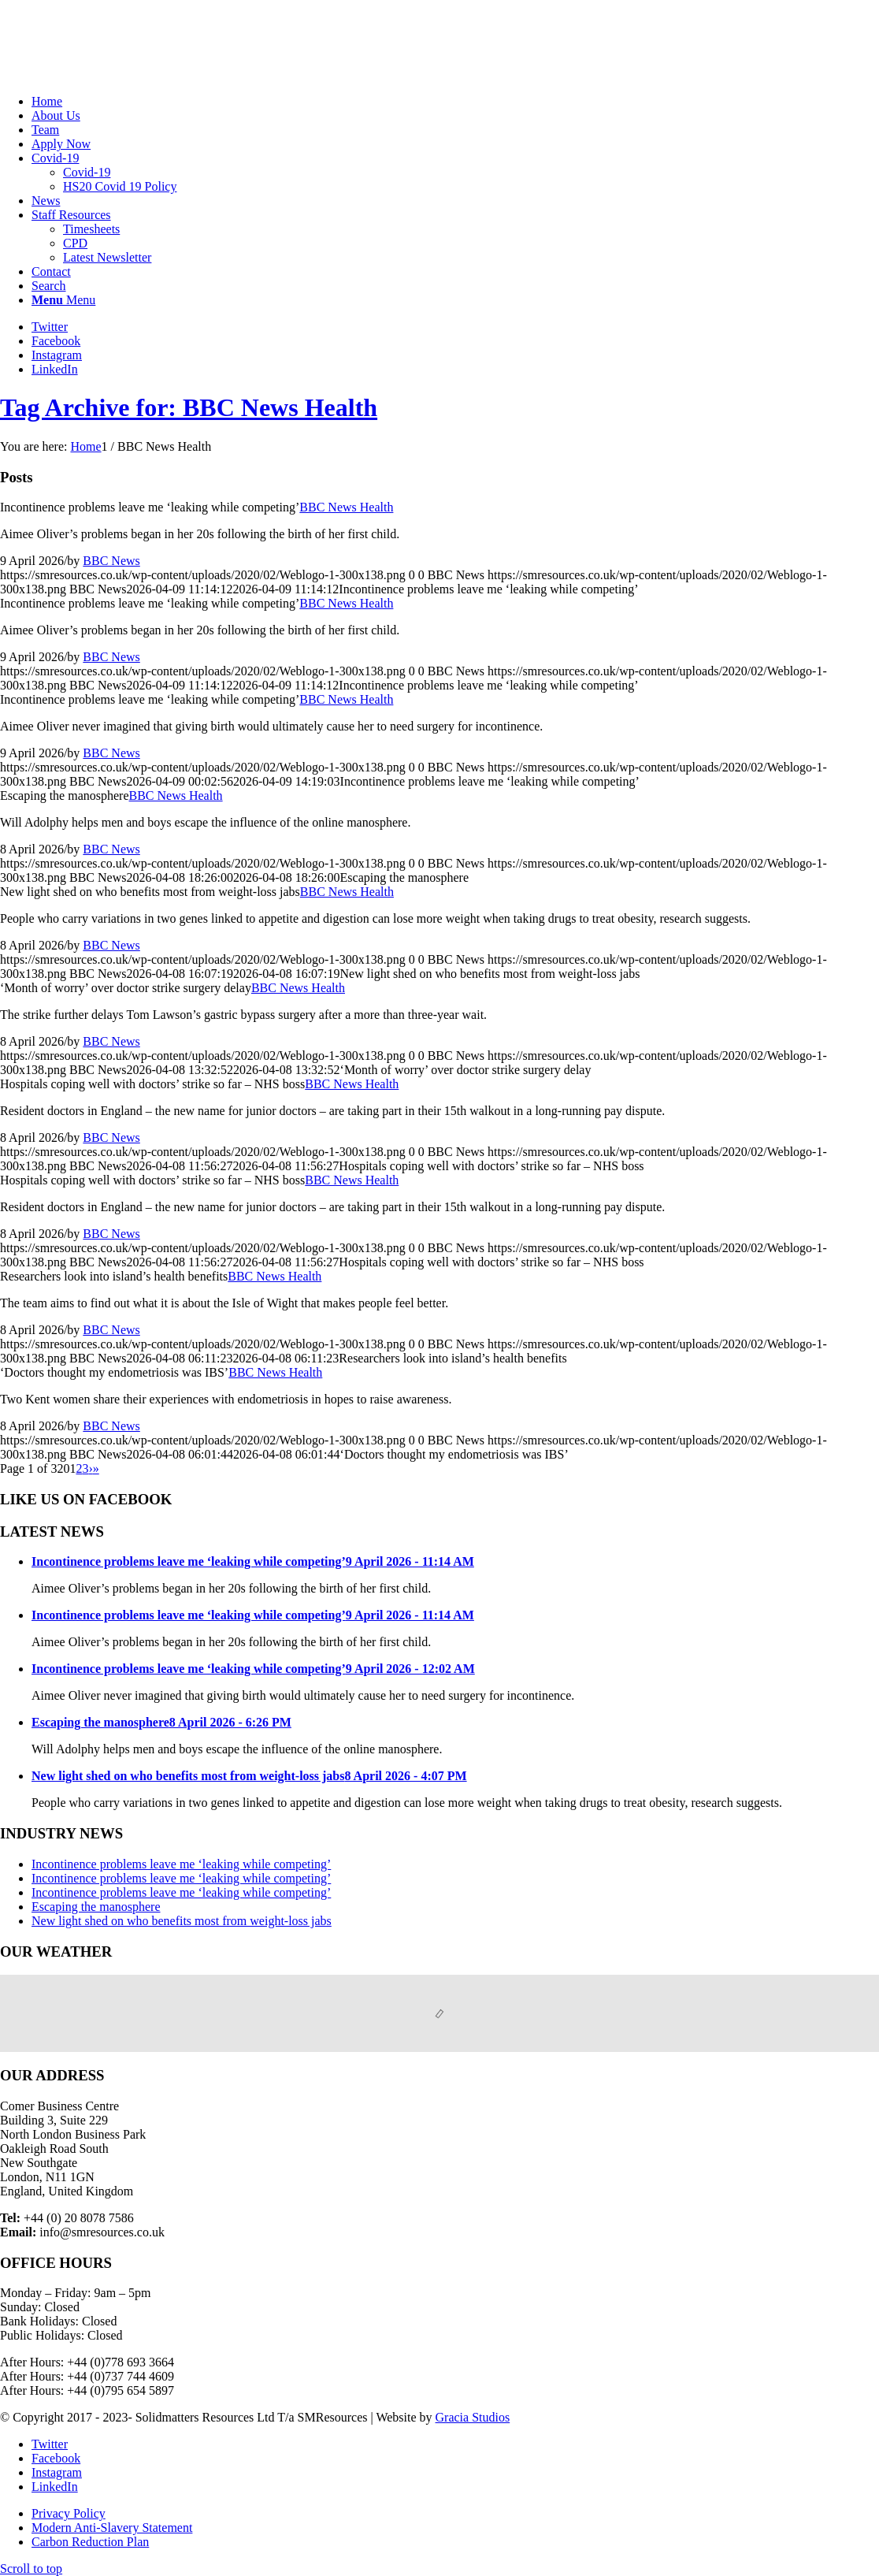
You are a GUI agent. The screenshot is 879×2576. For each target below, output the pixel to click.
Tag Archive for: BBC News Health (188, 407)
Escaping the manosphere (96, 1906)
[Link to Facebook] (56, 341)
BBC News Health (346, 507)
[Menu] (63, 300)
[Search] (49, 285)
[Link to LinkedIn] (55, 369)
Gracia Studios (473, 2417)
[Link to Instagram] (57, 355)
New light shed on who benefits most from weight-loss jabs (182, 1920)
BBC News (111, 560)
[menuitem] (455, 102)
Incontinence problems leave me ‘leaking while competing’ (181, 1864)
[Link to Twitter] (50, 326)
